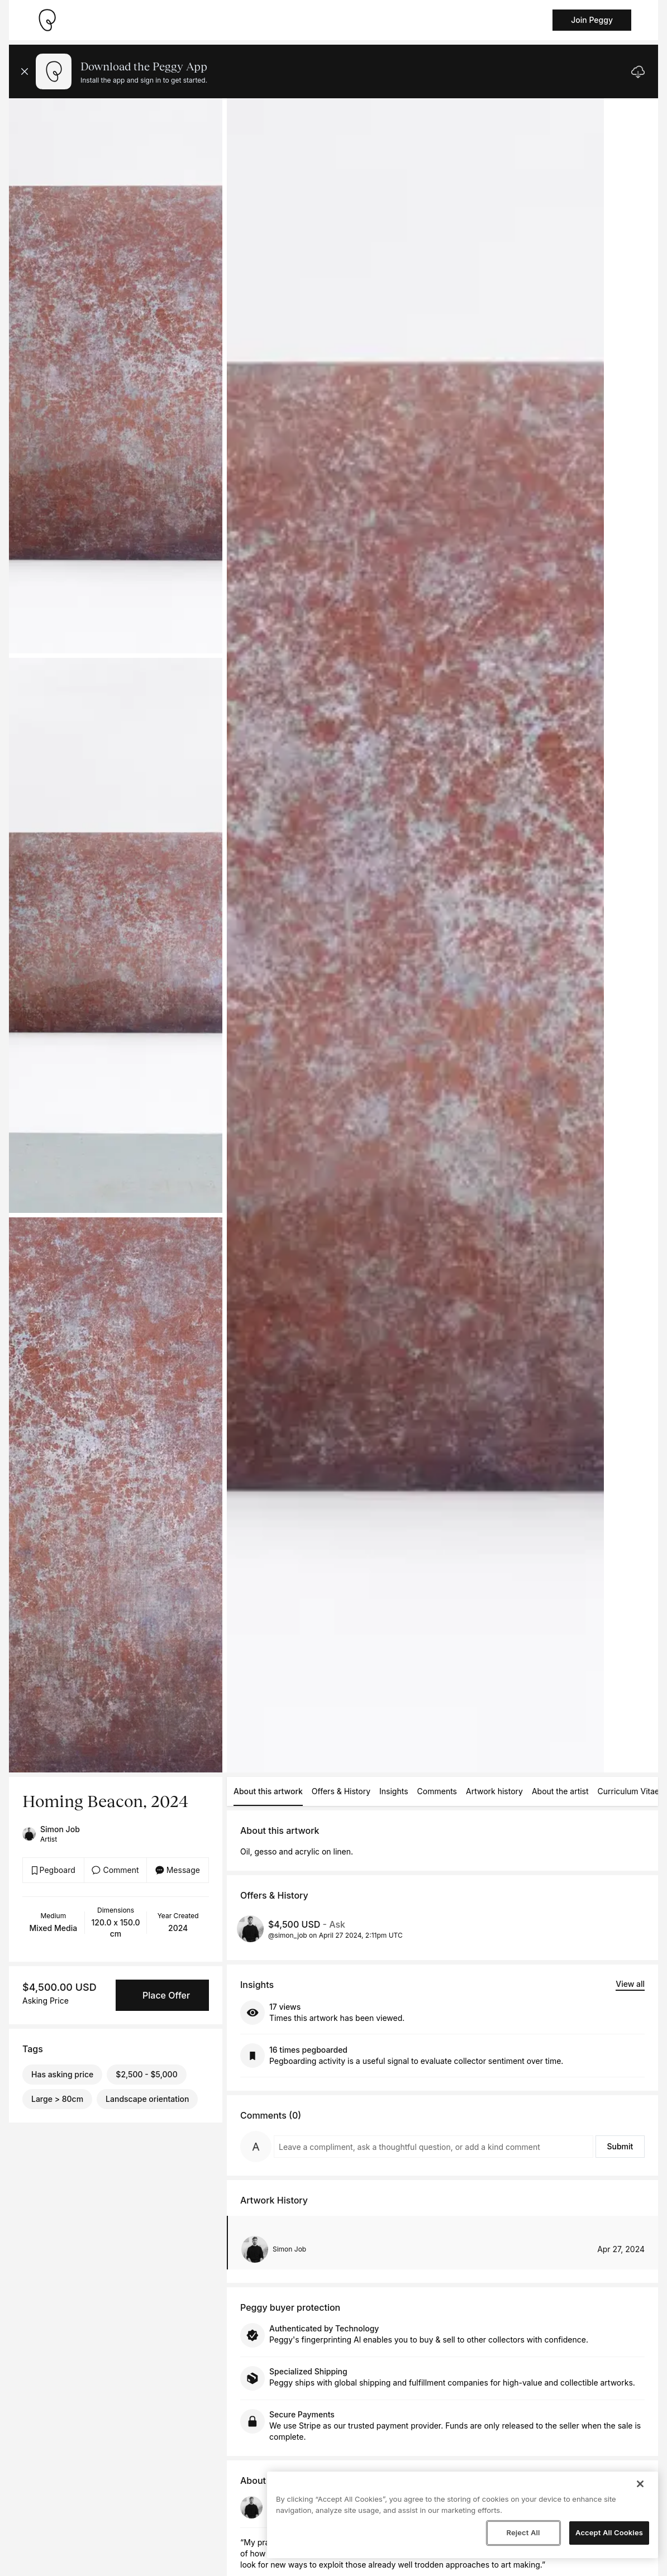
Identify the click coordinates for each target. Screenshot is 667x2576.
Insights (393, 1791)
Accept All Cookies (609, 2532)
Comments (437, 1791)
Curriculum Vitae (629, 1791)
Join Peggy (592, 20)
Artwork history (494, 1791)
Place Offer (166, 1995)
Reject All (523, 2532)
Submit (620, 2146)
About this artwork (268, 1791)
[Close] (640, 2484)
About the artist (560, 1791)
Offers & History (341, 1791)
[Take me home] (47, 20)
